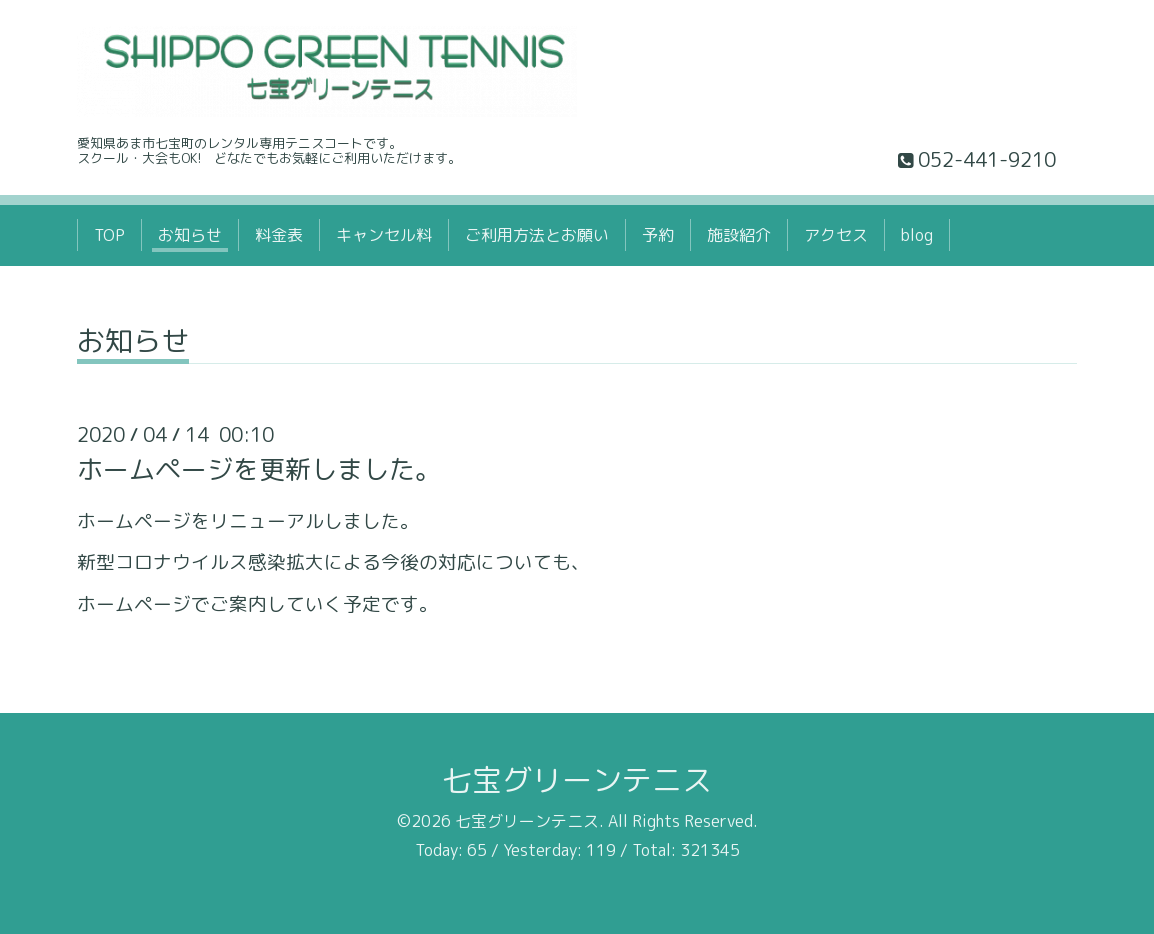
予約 (658, 235)
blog (917, 235)
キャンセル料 (384, 235)
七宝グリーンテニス (577, 780)
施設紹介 (739, 235)
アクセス (836, 235)
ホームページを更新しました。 (259, 469)
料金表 (279, 235)
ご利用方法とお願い (537, 235)
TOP (109, 235)
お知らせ (190, 235)
